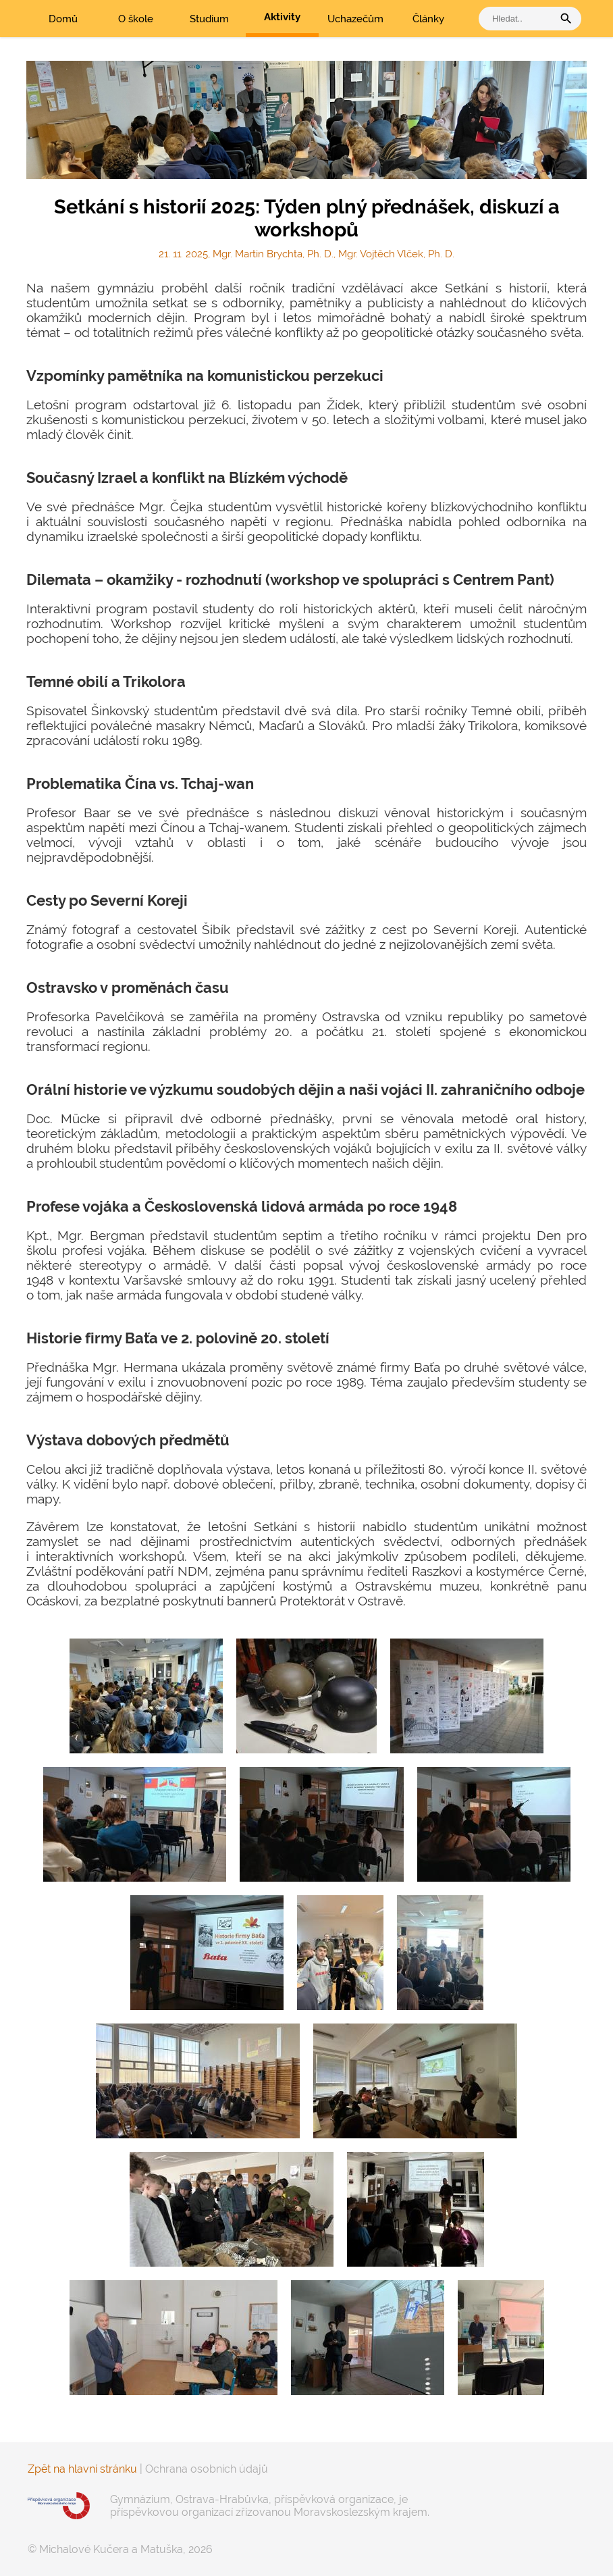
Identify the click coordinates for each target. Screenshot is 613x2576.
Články (428, 19)
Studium (209, 19)
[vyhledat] (519, 18)
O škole (135, 19)
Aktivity (282, 17)
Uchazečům (355, 19)
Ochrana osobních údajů (206, 2469)
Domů (63, 19)
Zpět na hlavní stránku (82, 2469)
